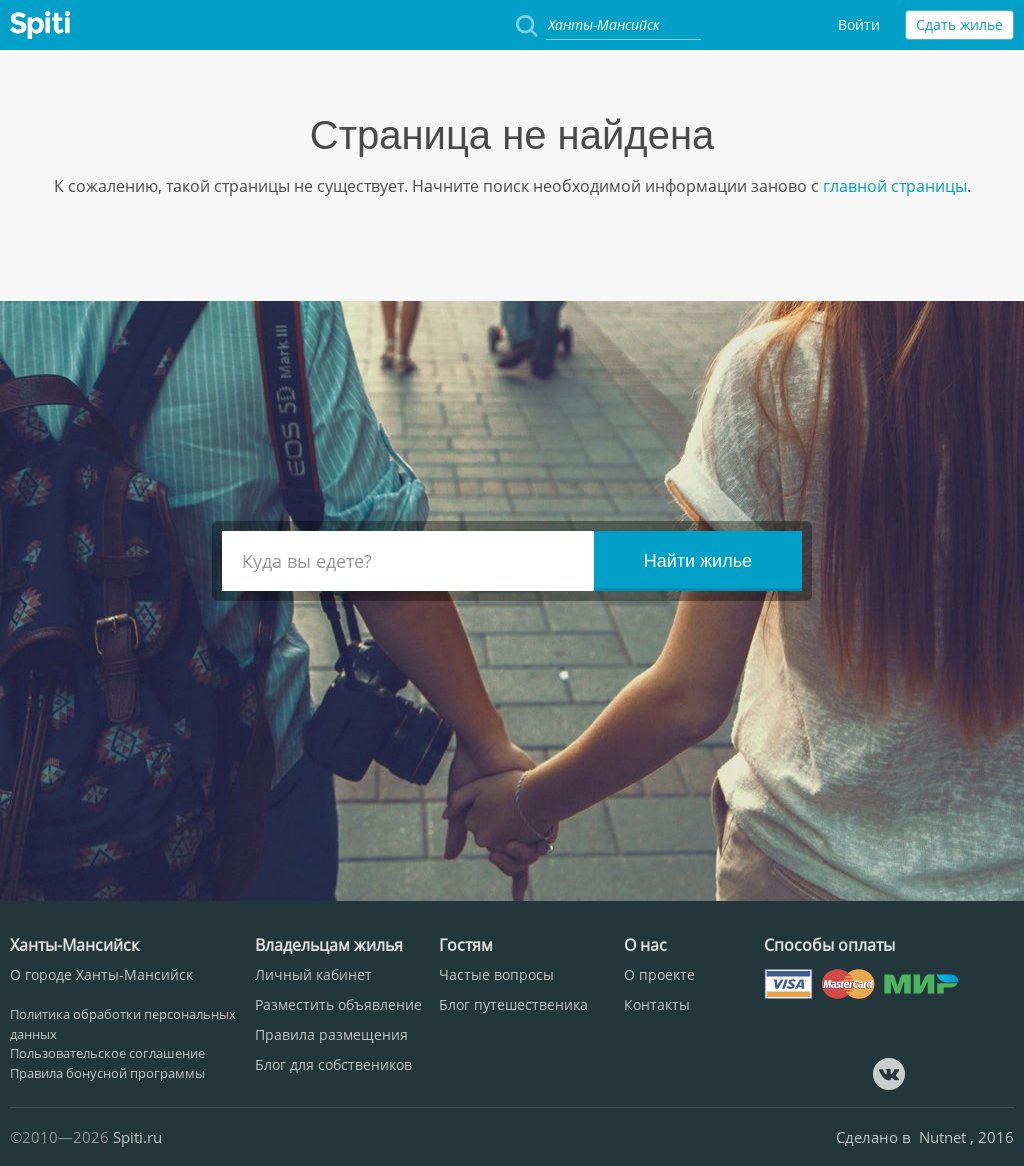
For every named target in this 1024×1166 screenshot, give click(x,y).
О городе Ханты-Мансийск (101, 974)
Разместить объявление (338, 1004)
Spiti (40, 25)
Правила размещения (331, 1034)
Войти (859, 24)
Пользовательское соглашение (107, 1053)
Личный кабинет (313, 974)
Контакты (657, 1004)
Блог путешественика (513, 1004)
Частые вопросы (496, 974)
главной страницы (893, 186)
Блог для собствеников (333, 1064)
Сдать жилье (959, 24)
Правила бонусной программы (107, 1073)
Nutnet (944, 1137)
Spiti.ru (137, 1137)
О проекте (659, 974)
